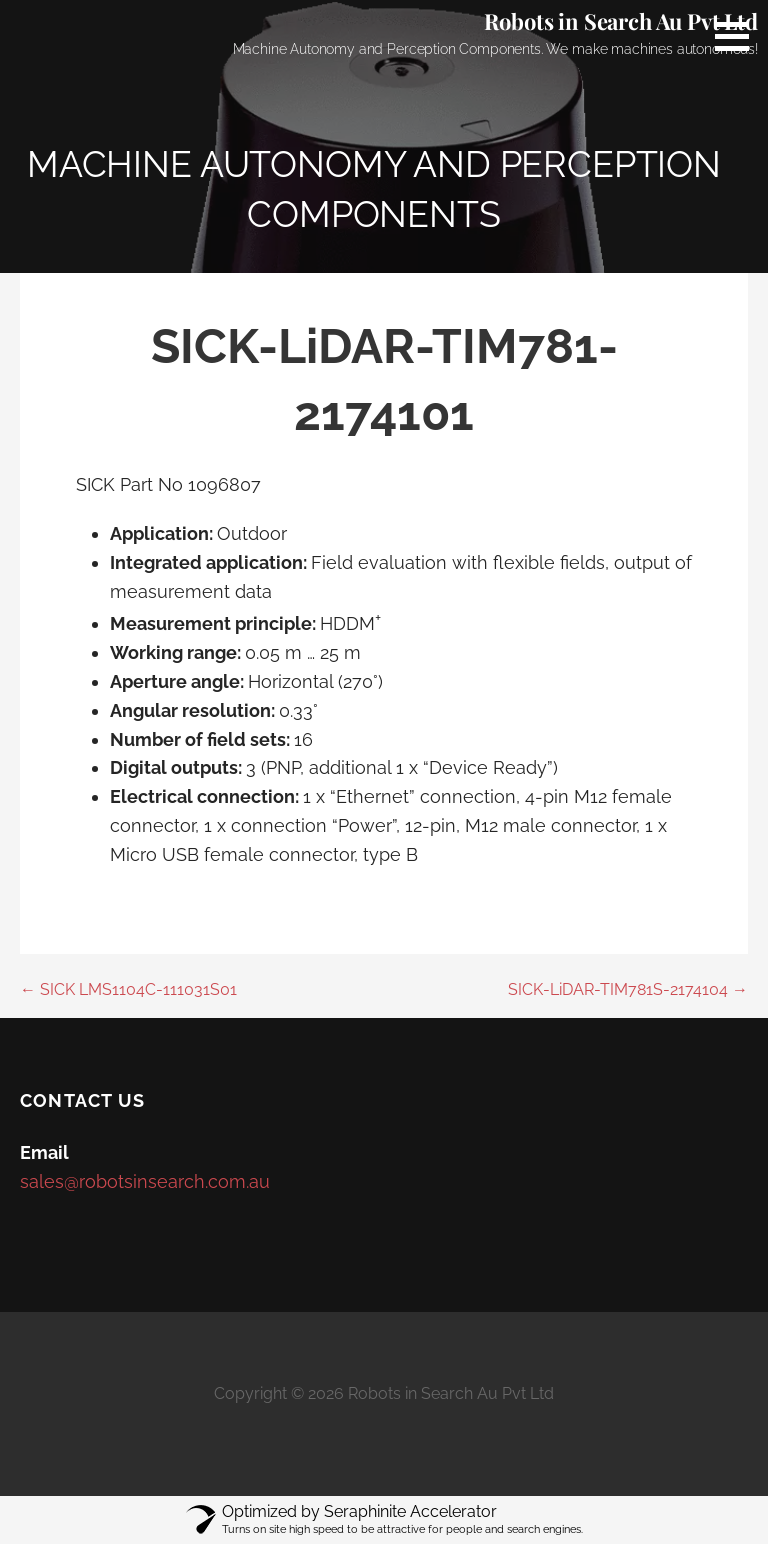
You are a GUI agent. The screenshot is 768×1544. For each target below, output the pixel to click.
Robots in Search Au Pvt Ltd (621, 21)
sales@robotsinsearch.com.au (145, 1181)
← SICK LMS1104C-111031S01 (128, 989)
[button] (739, 36)
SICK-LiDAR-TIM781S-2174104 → (628, 989)
